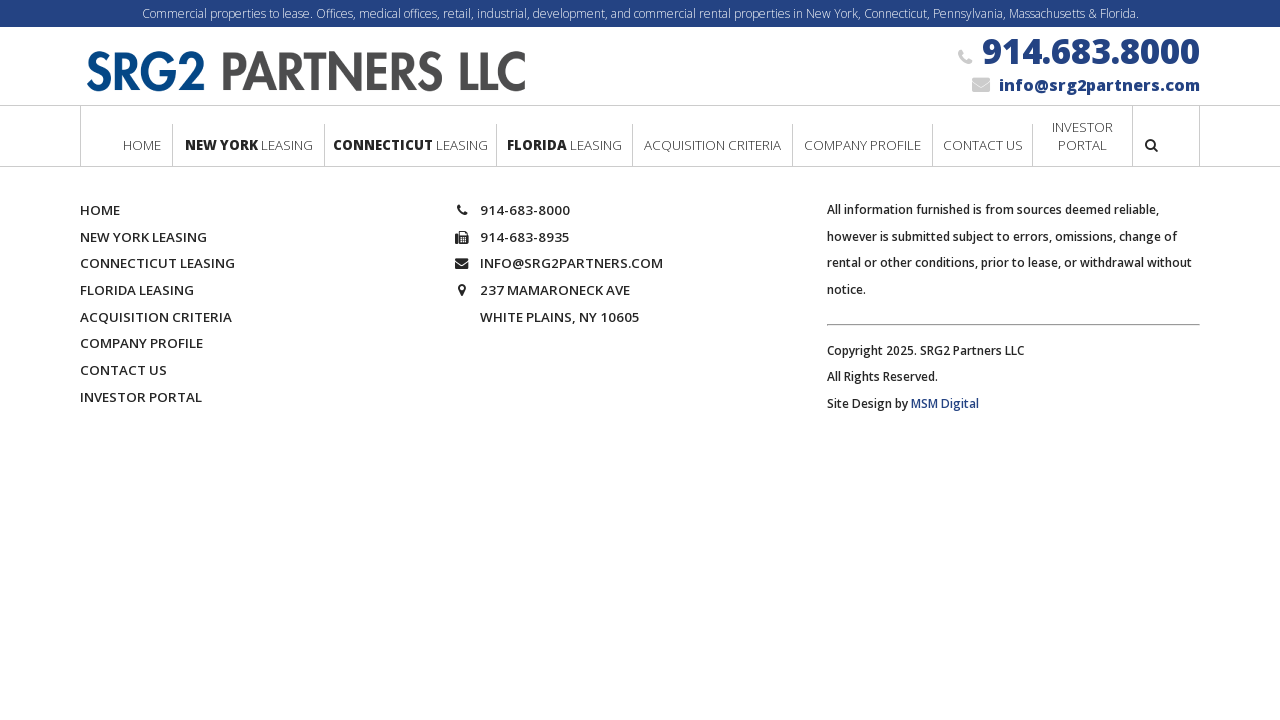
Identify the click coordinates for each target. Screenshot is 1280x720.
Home (100, 210)
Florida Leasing (137, 290)
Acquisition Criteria (156, 317)
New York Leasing (143, 237)
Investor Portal (141, 397)
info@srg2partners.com (1099, 85)
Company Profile (141, 343)
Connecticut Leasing (157, 263)
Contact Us (123, 370)
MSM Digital (945, 403)
